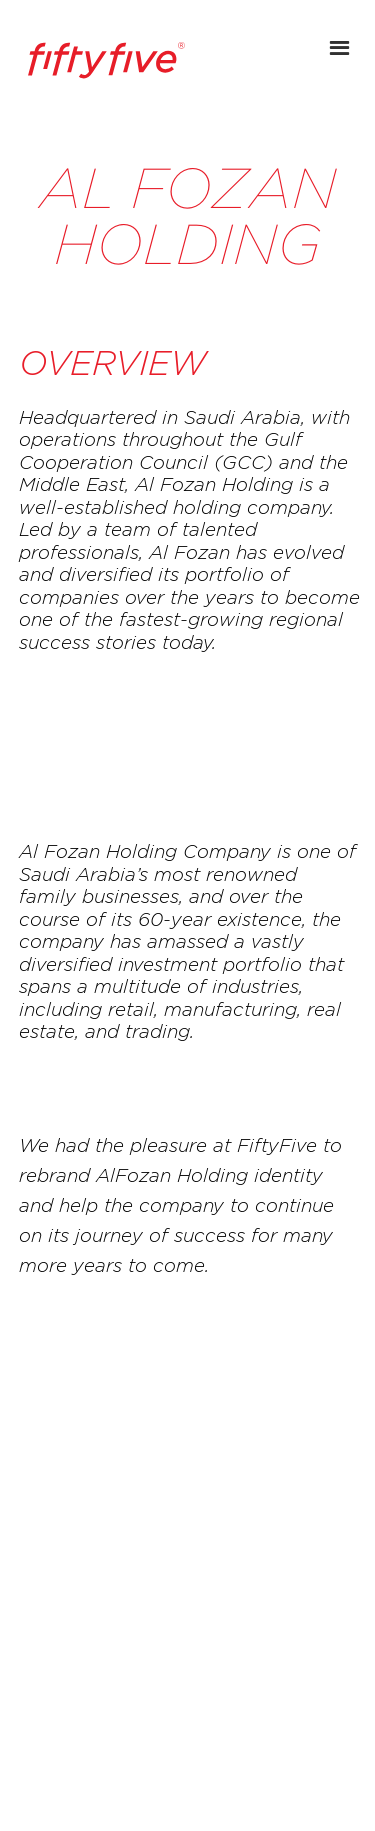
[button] (341, 35)
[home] (101, 60)
